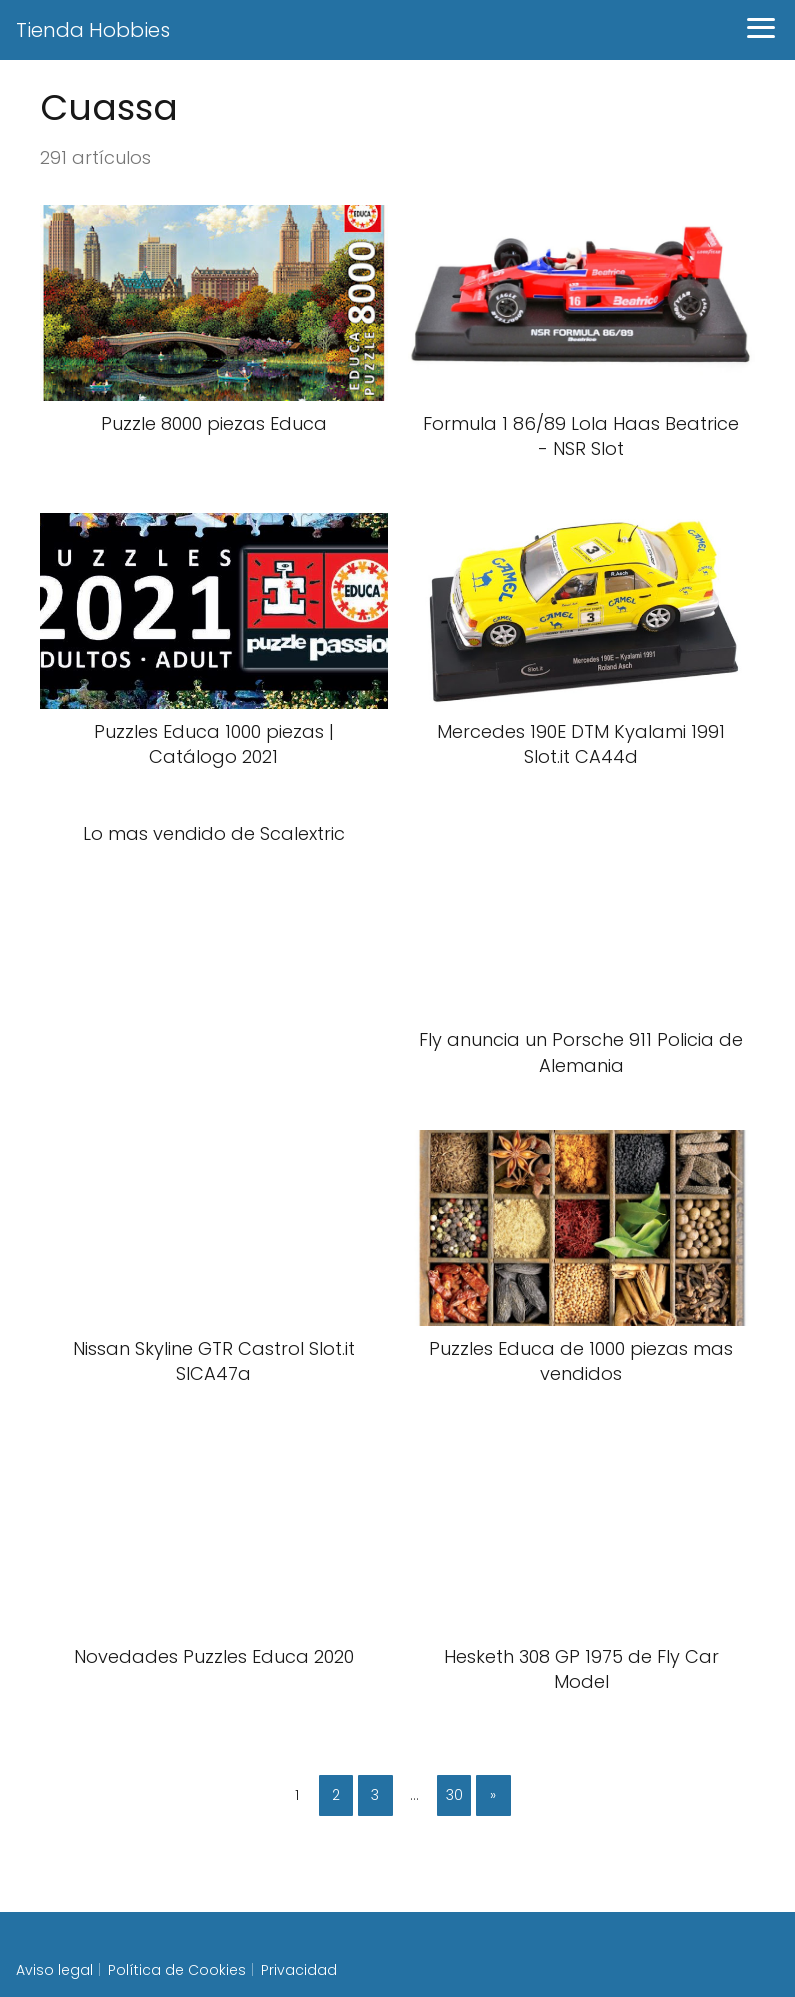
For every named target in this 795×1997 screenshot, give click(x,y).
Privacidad (299, 1970)
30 (454, 1795)
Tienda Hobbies (93, 30)
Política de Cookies (177, 1970)
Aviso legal (54, 1970)
